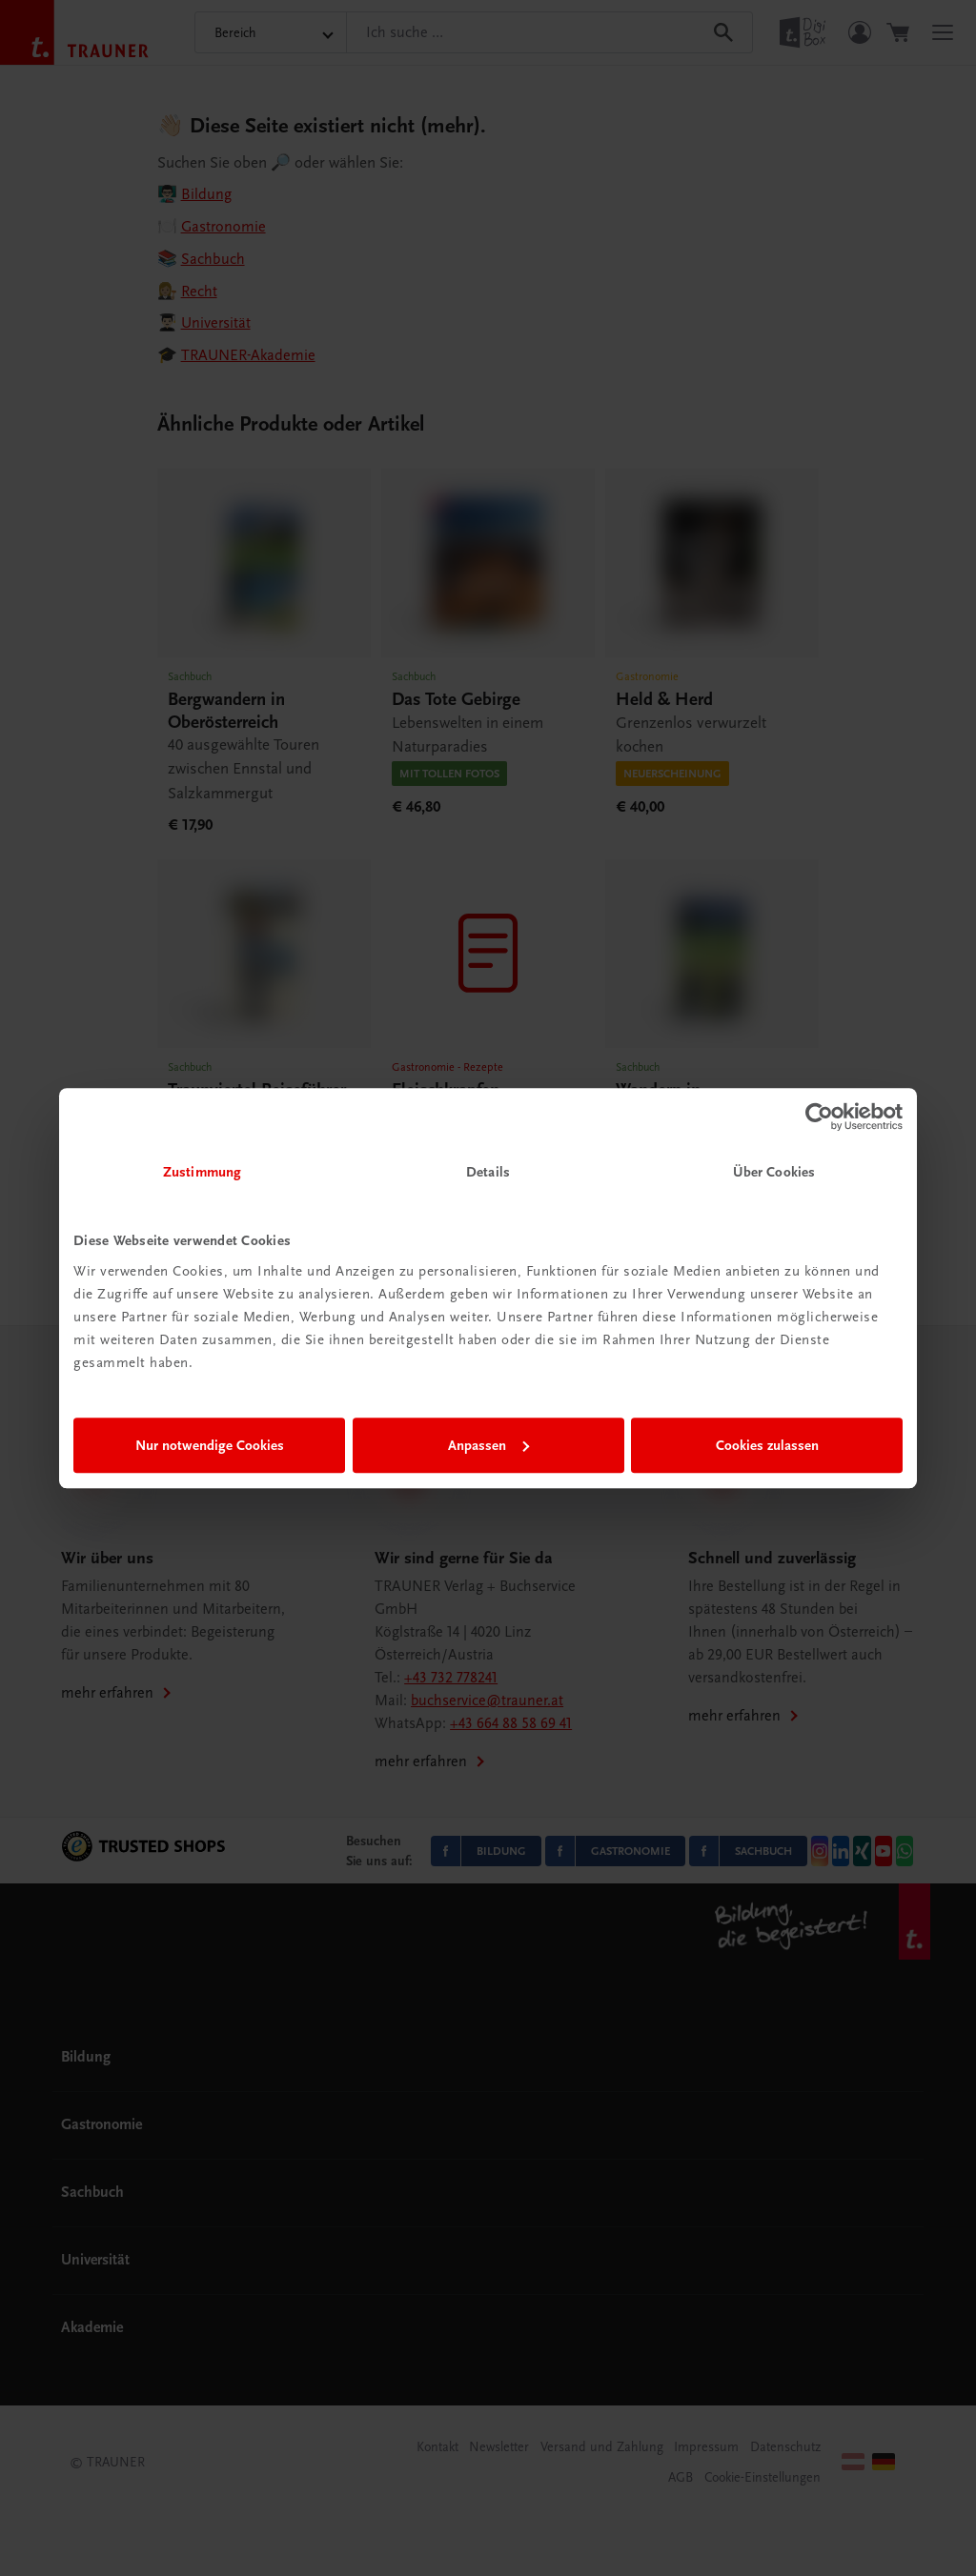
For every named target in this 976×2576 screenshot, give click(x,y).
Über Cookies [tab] (774, 1171)
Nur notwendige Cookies (209, 1445)
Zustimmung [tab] (202, 1171)
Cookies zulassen (767, 1445)
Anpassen (488, 1445)
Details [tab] (488, 1171)
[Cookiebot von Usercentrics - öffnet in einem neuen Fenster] (819, 1116)
